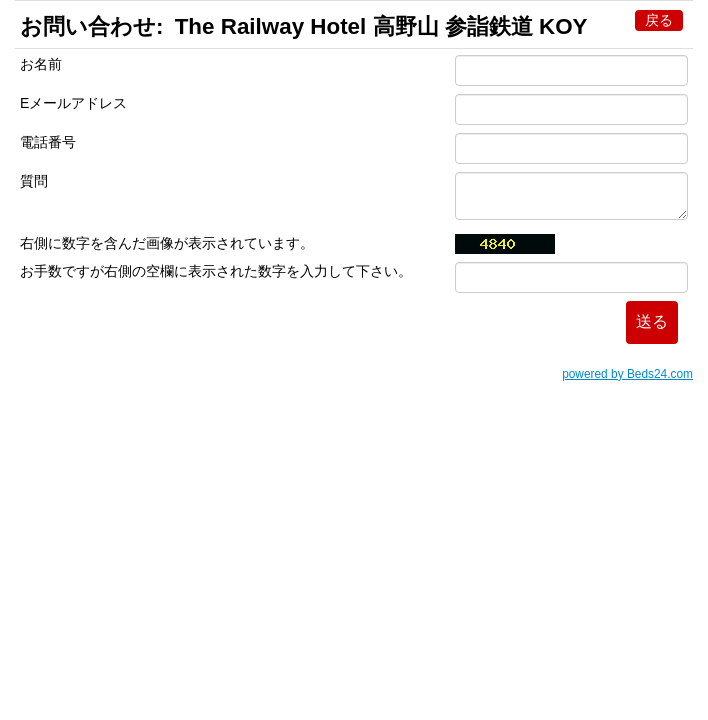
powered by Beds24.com (627, 374)
